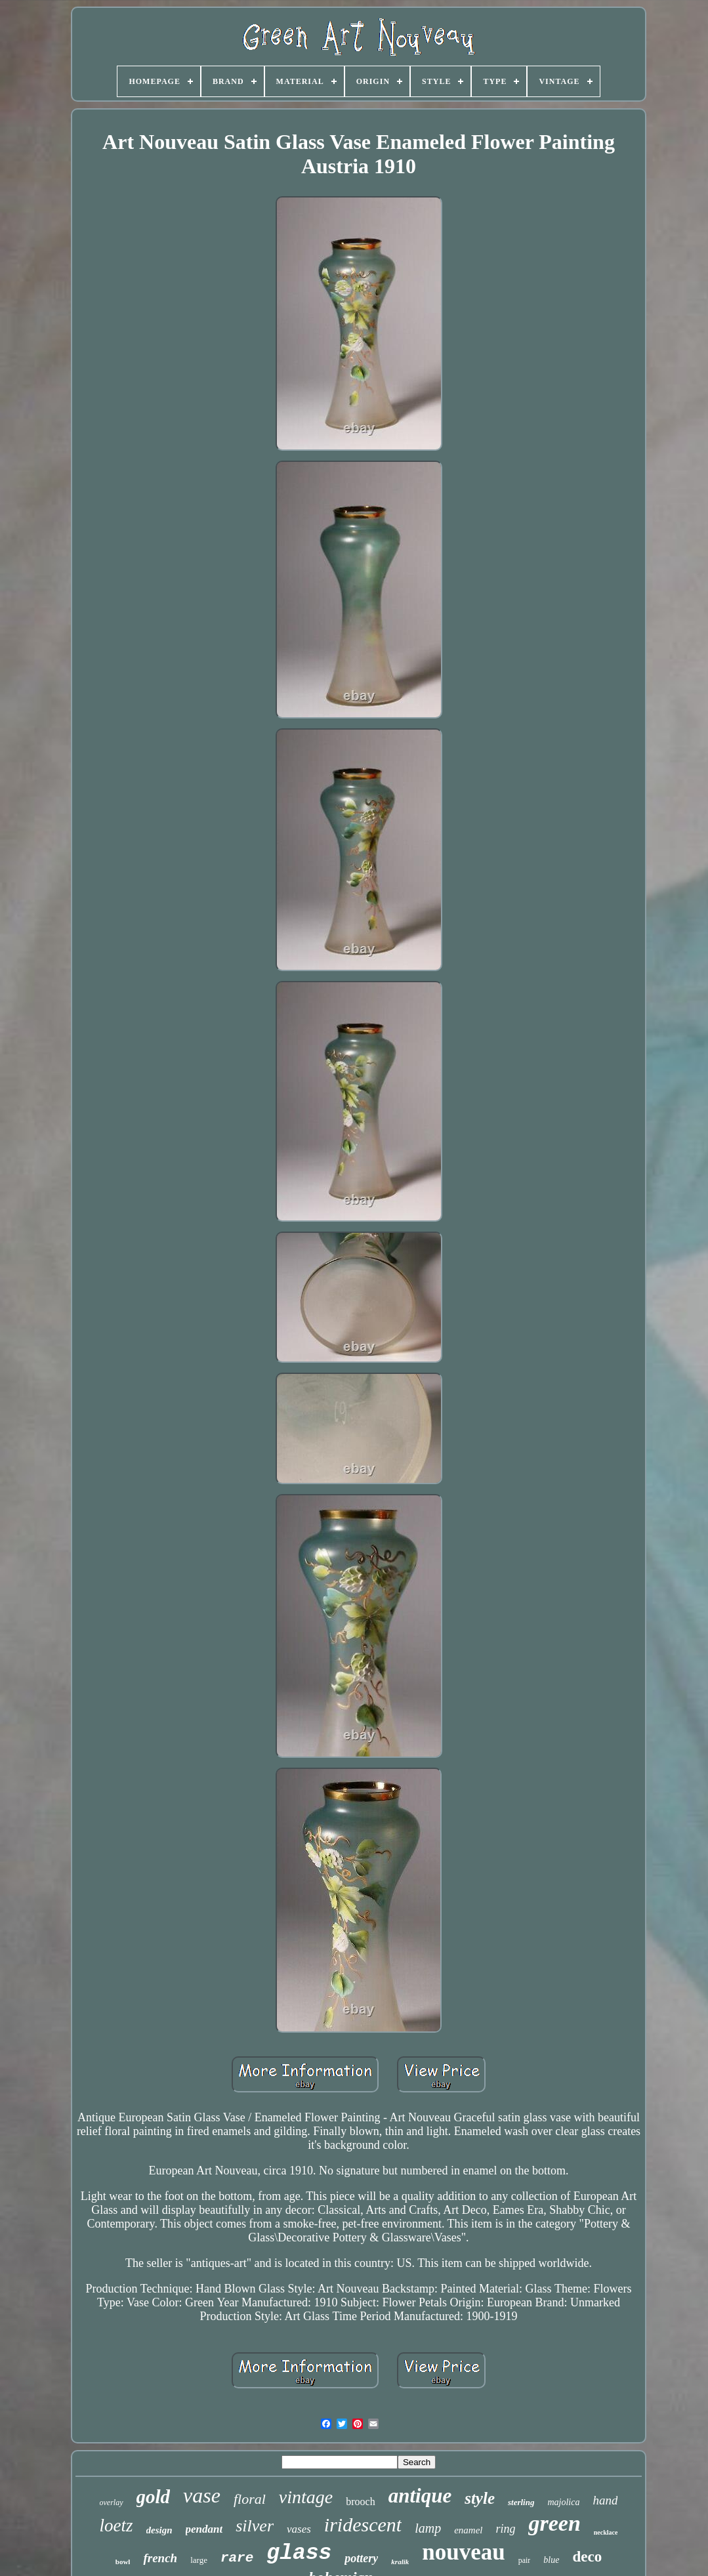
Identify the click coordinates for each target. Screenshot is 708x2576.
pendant (204, 2529)
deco (587, 2556)
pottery (361, 2558)
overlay (111, 2502)
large (198, 2560)
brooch (360, 2501)
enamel (468, 2530)
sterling (521, 2502)
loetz (116, 2525)
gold (153, 2496)
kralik (400, 2562)
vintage (306, 2497)
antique (419, 2495)
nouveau (463, 2552)
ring (505, 2528)
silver (255, 2525)
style (480, 2498)
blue (551, 2560)
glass (298, 2553)
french (160, 2558)
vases (299, 2529)
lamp (428, 2528)
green (554, 2523)
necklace (606, 2532)
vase (201, 2495)
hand (605, 2500)
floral (250, 2499)
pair (524, 2560)
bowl (123, 2562)
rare (236, 2558)
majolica (563, 2502)
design (159, 2530)
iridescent (363, 2524)
